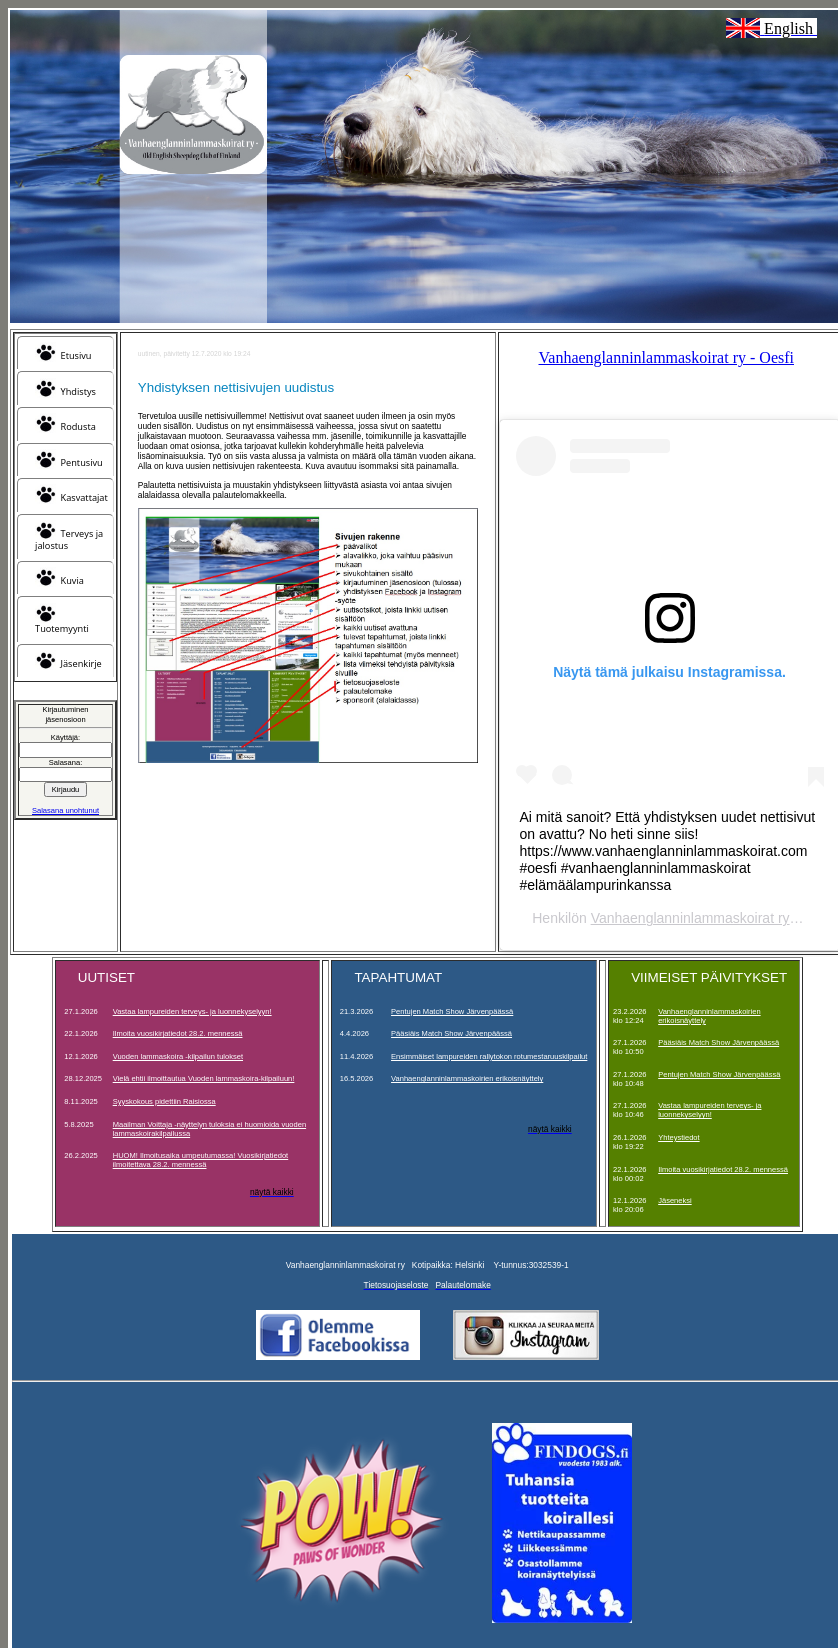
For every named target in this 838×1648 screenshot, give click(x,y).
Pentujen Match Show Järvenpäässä (452, 1011)
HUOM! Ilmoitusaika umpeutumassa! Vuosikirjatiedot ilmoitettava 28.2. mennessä (201, 1160)
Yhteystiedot (678, 1137)
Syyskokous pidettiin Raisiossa (164, 1101)
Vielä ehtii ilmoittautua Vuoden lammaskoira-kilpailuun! (204, 1078)
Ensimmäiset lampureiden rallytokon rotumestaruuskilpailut (489, 1056)
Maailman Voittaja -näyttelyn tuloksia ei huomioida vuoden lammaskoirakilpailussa (209, 1129)
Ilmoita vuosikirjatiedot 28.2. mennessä (178, 1033)
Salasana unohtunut (65, 810)
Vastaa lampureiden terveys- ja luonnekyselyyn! (192, 1011)
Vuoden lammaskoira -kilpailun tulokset (178, 1056)
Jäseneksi (675, 1200)
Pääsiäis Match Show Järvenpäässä (451, 1033)
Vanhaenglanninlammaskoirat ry (690, 918)
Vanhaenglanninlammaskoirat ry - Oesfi (666, 357)
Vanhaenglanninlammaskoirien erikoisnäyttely (467, 1078)
